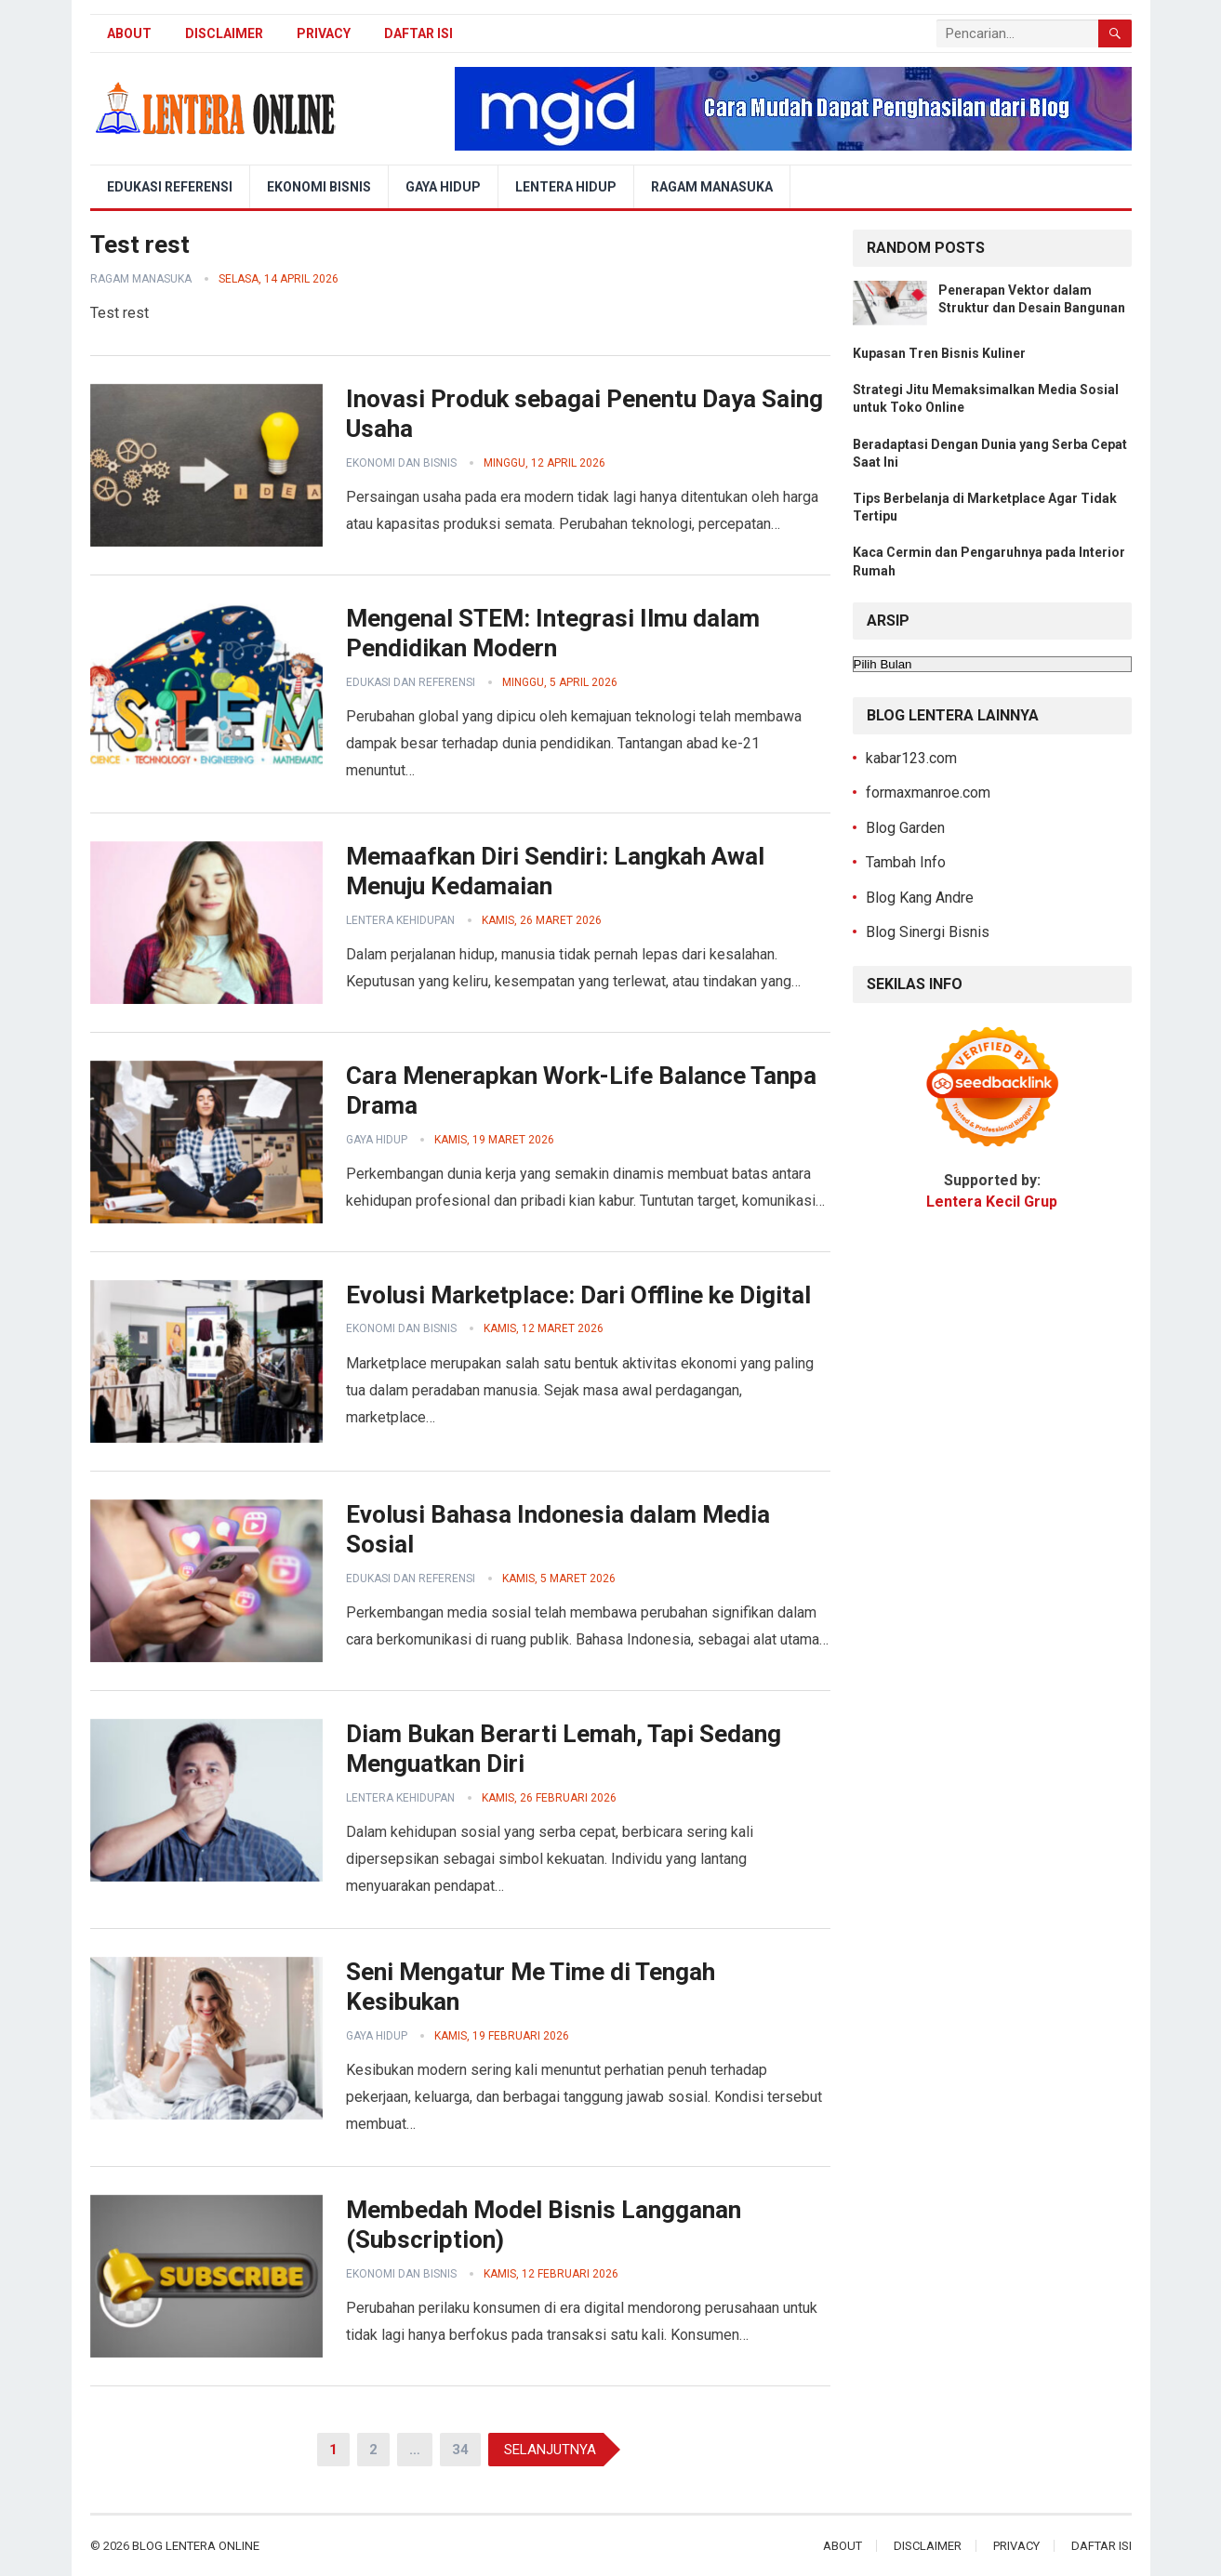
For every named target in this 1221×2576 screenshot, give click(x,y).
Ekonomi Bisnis (319, 186)
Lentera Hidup (566, 186)
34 (460, 2449)
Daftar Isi (418, 33)
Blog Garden (905, 828)
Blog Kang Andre (920, 897)
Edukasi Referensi (169, 186)
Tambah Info (906, 862)
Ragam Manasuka (712, 186)
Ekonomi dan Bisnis (401, 462)
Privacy (324, 33)
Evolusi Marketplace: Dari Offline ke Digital (578, 1295)
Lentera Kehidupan (400, 920)
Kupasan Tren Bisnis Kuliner (939, 353)
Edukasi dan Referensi (410, 682)
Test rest (140, 244)
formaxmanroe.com (928, 792)
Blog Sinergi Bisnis (927, 932)
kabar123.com (911, 758)
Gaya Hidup (443, 186)
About (129, 33)
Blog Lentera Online (195, 2546)
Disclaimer (224, 33)
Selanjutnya (550, 2449)
